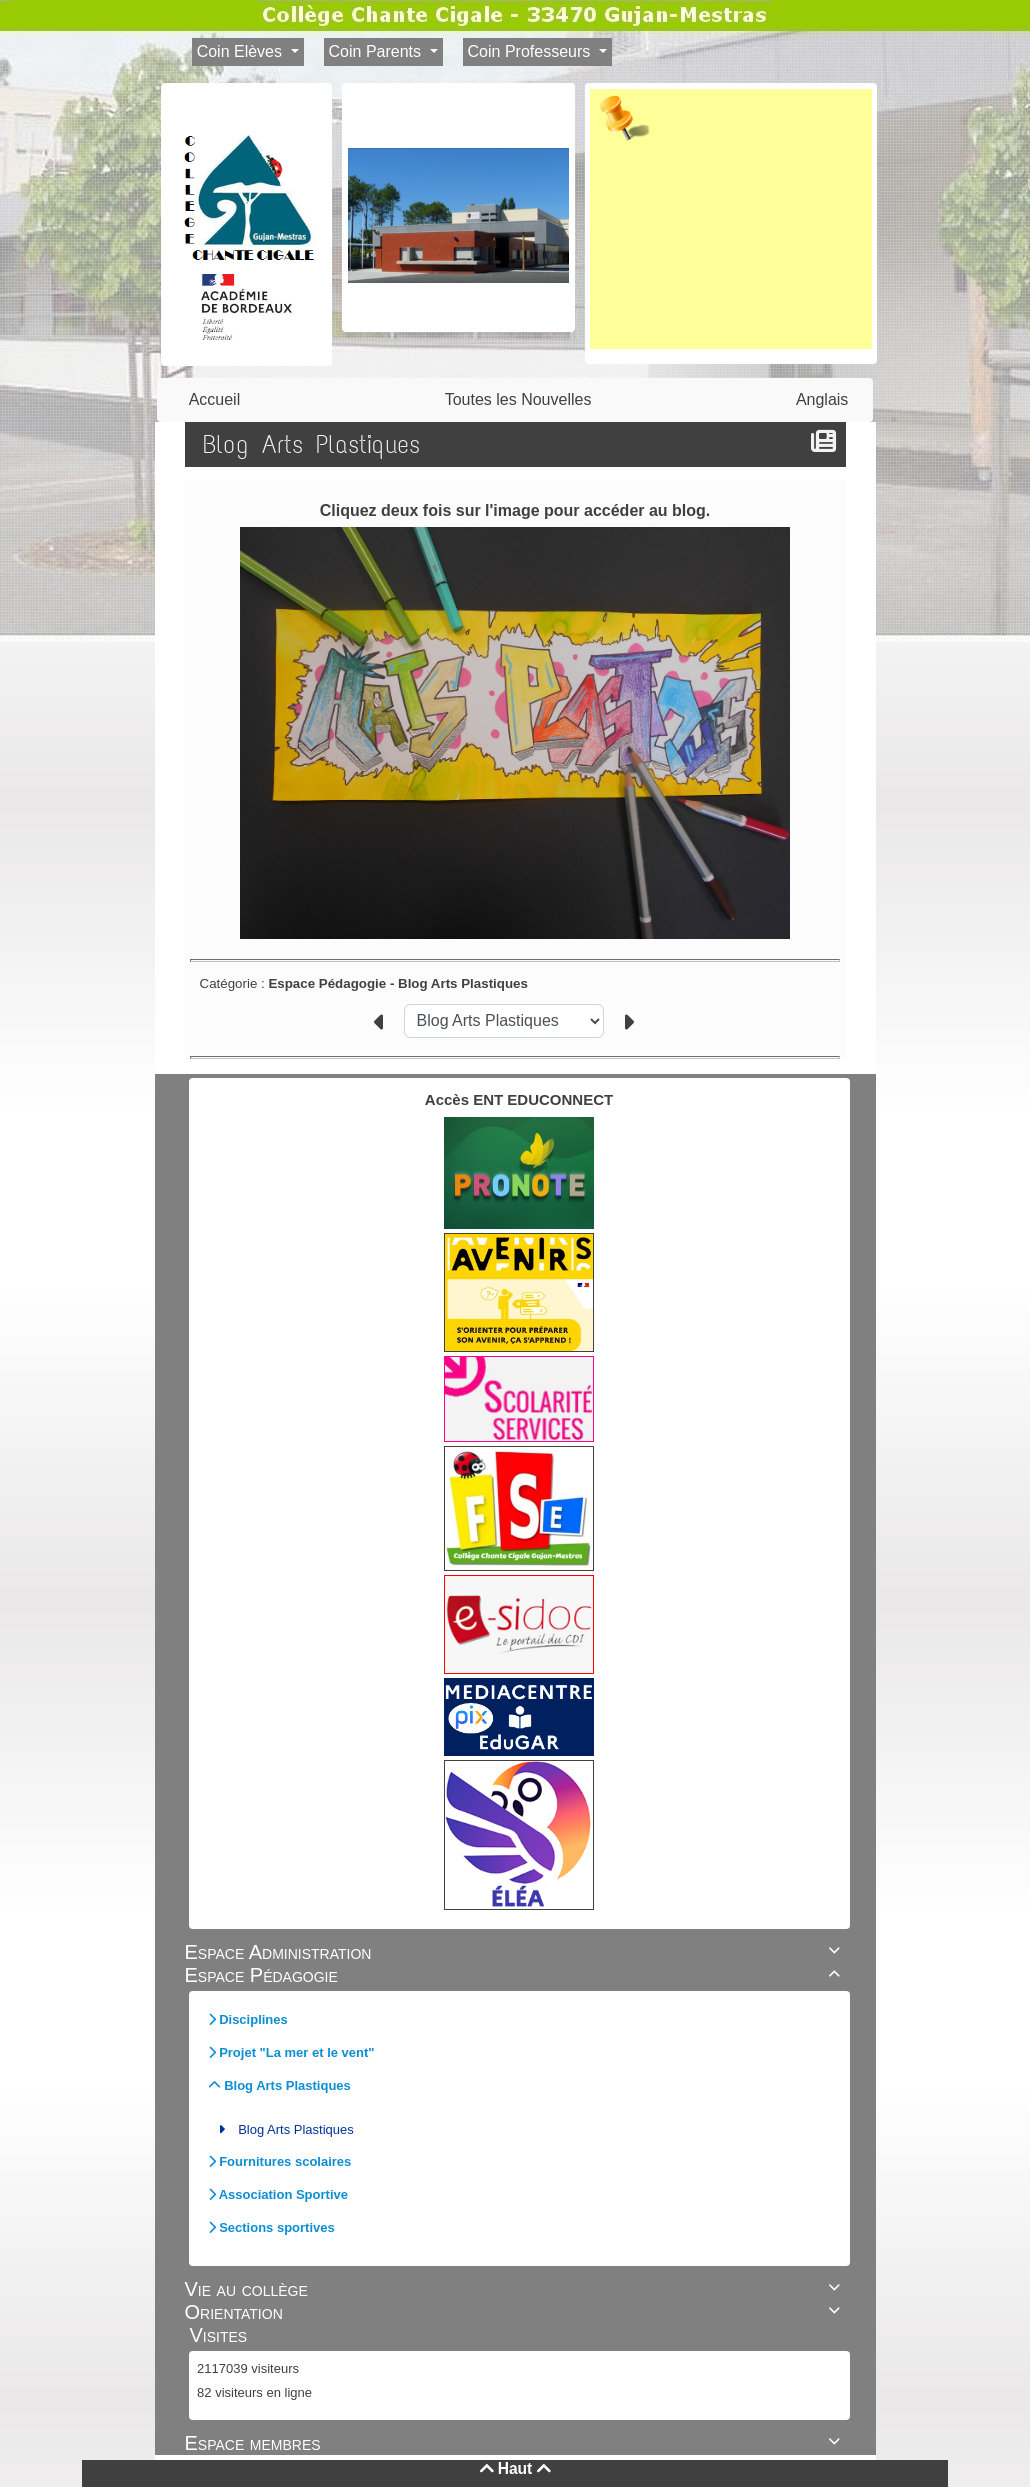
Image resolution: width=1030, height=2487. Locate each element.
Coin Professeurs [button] (531, 51)
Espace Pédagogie (515, 1975)
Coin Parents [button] (377, 51)
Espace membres (515, 2443)
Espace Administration (515, 1952)
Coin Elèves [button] (242, 51)
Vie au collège (515, 2289)
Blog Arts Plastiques (296, 2129)
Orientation (515, 2312)
